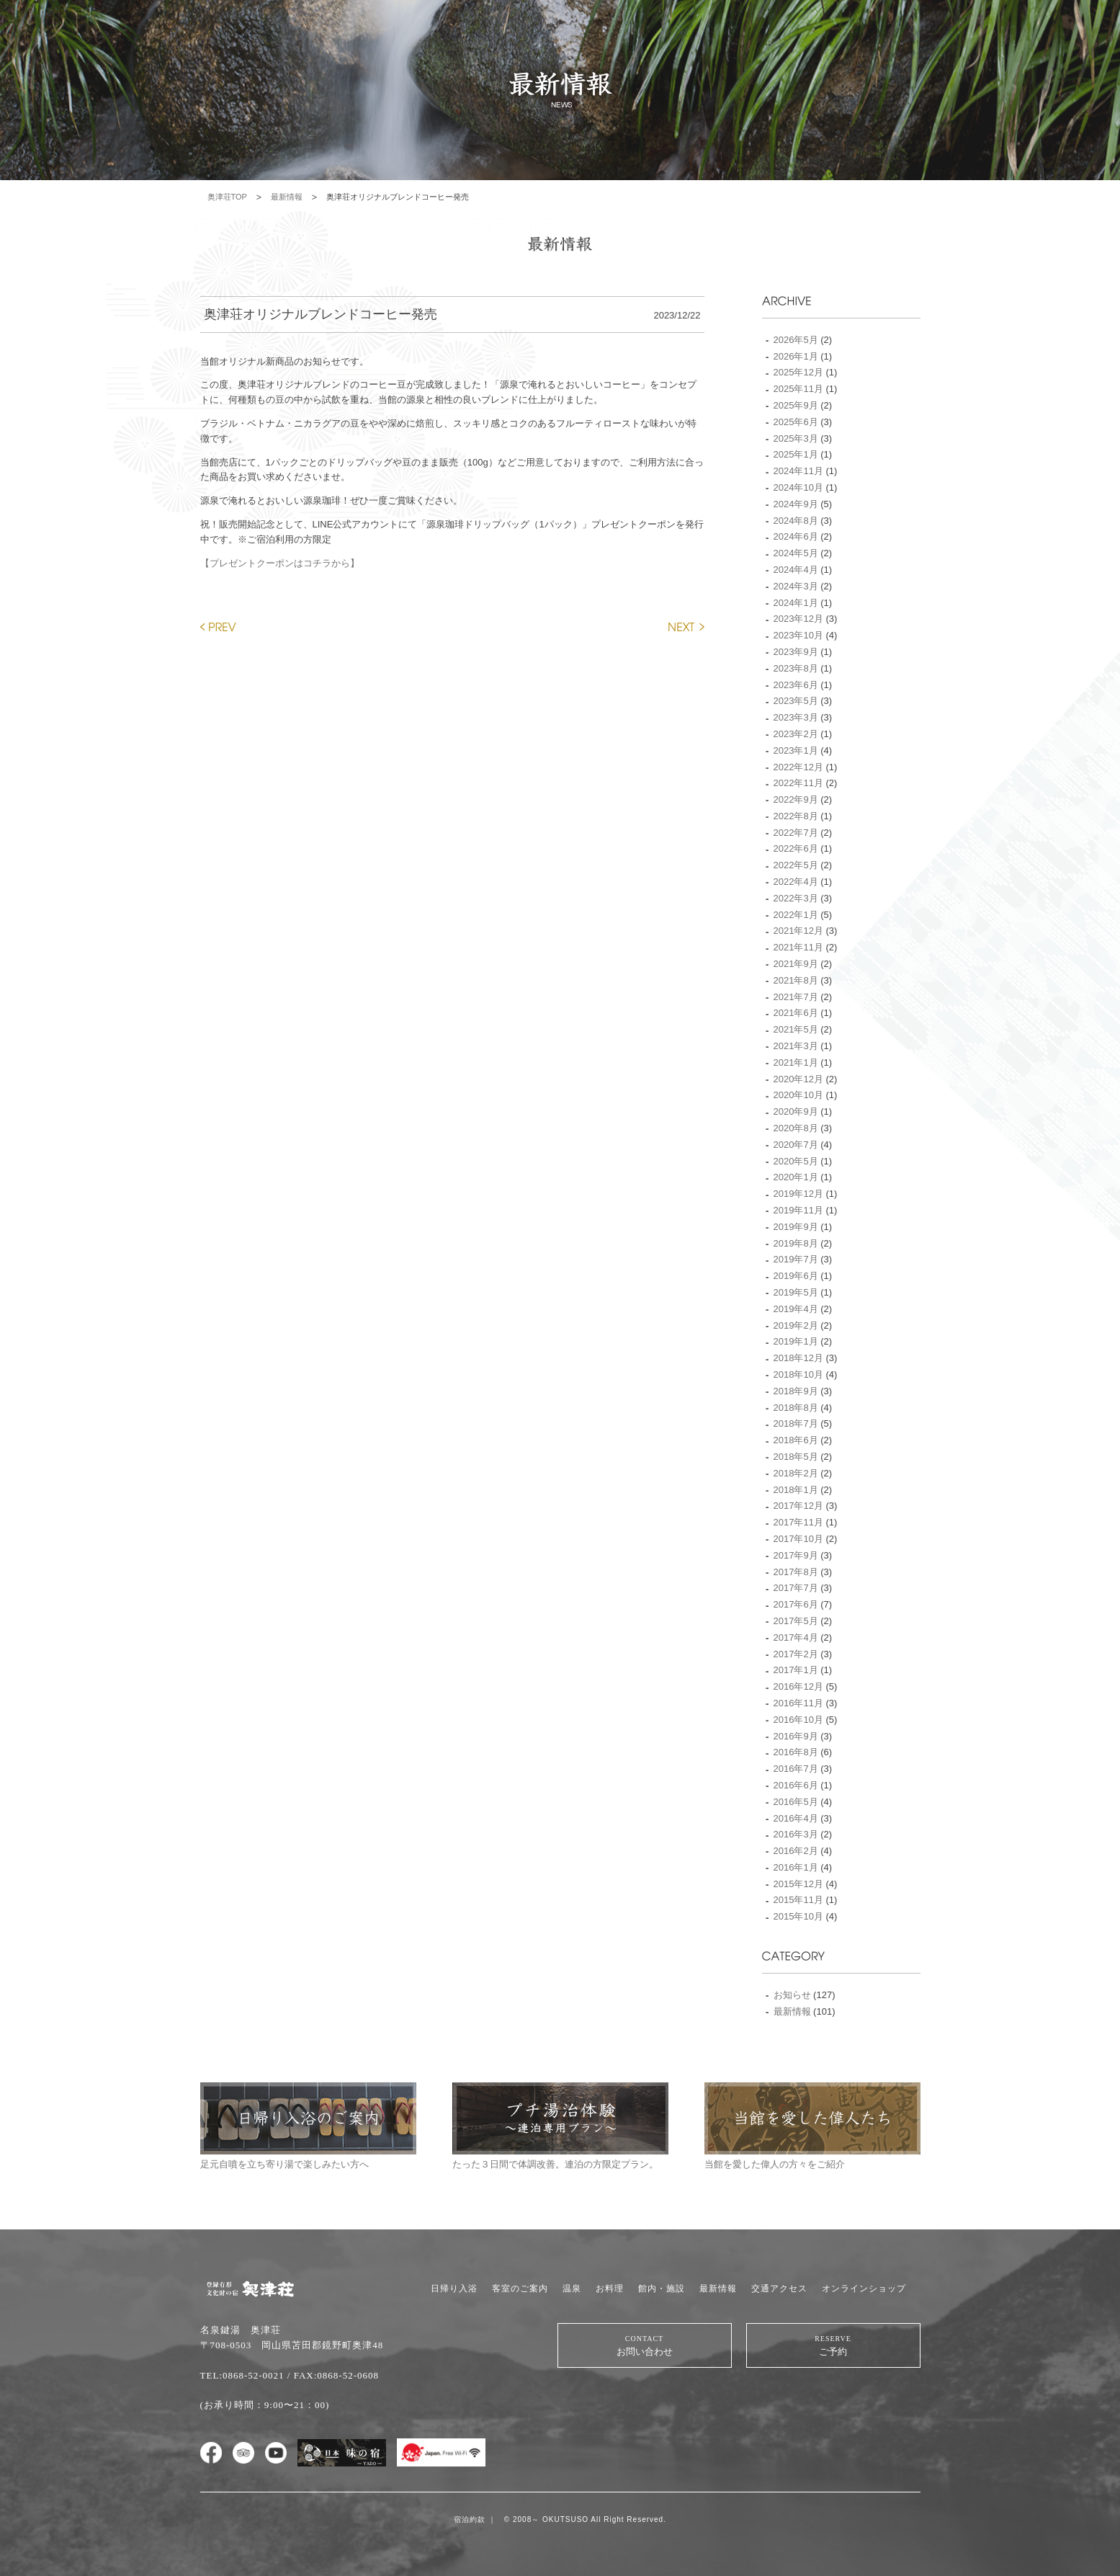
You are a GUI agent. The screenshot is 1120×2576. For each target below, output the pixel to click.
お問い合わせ (644, 2345)
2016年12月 (798, 1686)
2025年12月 (798, 372)
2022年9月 (796, 799)
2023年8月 (796, 668)
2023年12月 (798, 618)
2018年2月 (796, 1473)
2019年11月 (798, 1210)
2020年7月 (796, 1144)
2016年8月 (796, 1752)
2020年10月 (798, 1094)
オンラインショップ (864, 2288)
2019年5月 (796, 1292)
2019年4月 (796, 1308)
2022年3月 (796, 898)
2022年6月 (796, 848)
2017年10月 (798, 1538)
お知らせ (792, 1994)
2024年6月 (796, 536)
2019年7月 (796, 1259)
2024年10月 (798, 487)
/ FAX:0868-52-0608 (333, 2375)
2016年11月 (798, 1703)
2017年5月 (796, 1620)
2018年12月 (798, 1357)
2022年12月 (798, 767)
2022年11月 (798, 782)
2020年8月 (796, 1128)
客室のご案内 (520, 2288)
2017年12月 (798, 1505)
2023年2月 (796, 733)
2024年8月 (796, 520)
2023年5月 (796, 700)
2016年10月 (798, 1719)
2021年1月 (796, 1062)
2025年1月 (796, 454)
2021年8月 (796, 980)
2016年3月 (796, 1834)
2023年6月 (796, 684)
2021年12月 (798, 930)
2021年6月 (796, 1012)
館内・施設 (661, 2288)
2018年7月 (796, 1423)
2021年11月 (798, 947)
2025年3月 (796, 438)
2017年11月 (798, 1522)
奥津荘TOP (227, 196)
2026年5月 (796, 339)
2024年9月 (796, 504)
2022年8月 (796, 816)
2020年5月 (796, 1161)
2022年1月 (796, 914)
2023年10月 (798, 635)
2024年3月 (796, 586)
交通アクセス (779, 2288)
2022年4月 (796, 881)
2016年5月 (796, 1801)
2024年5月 (796, 553)
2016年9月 (796, 1736)
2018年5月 (796, 1456)
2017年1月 (796, 1669)
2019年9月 (796, 1226)
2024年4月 (796, 569)
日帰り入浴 (454, 2288)
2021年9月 (796, 963)
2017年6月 (796, 1604)
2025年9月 (796, 405)
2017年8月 (796, 1571)
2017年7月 (796, 1587)
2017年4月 (796, 1637)
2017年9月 (796, 1555)
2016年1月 (796, 1867)
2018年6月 (796, 1440)
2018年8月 (796, 1407)
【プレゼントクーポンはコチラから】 (279, 563)
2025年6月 (796, 421)
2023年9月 (796, 651)
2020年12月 (798, 1079)
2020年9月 (796, 1111)
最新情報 (287, 196)
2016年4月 (796, 1818)
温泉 (572, 2288)
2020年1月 (796, 1177)
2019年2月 (796, 1325)
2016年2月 (796, 1850)
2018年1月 (796, 1489)
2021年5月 (796, 1029)
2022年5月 (796, 865)
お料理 (610, 2288)
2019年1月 (796, 1341)
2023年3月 (796, 717)
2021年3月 (796, 1045)
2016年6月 (796, 1785)
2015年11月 (798, 1899)
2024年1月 (796, 602)
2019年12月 (798, 1193)
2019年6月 (796, 1275)
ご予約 (833, 2345)
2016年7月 (796, 1768)
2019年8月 (796, 1243)
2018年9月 (796, 1391)
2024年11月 (798, 470)
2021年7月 (796, 996)
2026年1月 (796, 356)
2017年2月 (796, 1654)
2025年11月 (798, 388)
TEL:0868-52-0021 (242, 2375)
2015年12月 (798, 1883)
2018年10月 (798, 1374)
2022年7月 (796, 832)
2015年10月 (798, 1916)
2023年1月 (796, 750)
